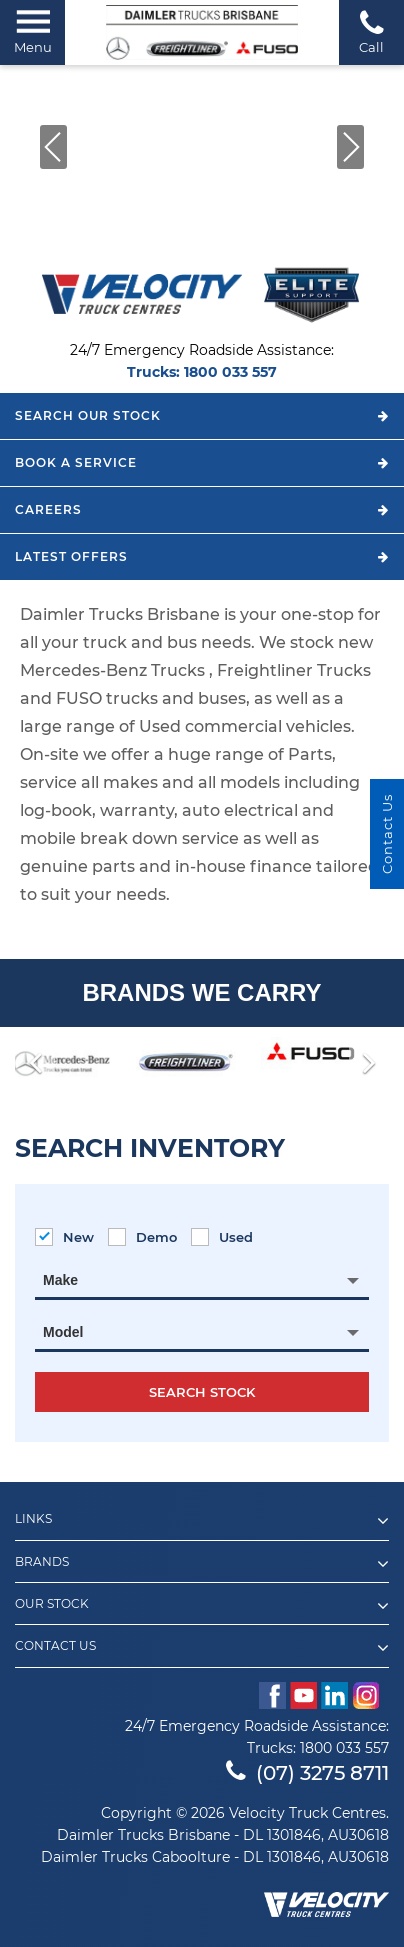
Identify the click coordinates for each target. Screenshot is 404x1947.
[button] (53, 147)
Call (371, 31)
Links (202, 1521)
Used (222, 1237)
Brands (202, 1564)
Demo (142, 1237)
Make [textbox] (60, 1280)
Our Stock (202, 1606)
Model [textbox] (63, 1332)
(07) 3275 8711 (307, 1773)
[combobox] (202, 1280)
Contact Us (202, 1648)
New (64, 1237)
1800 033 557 (230, 372)
